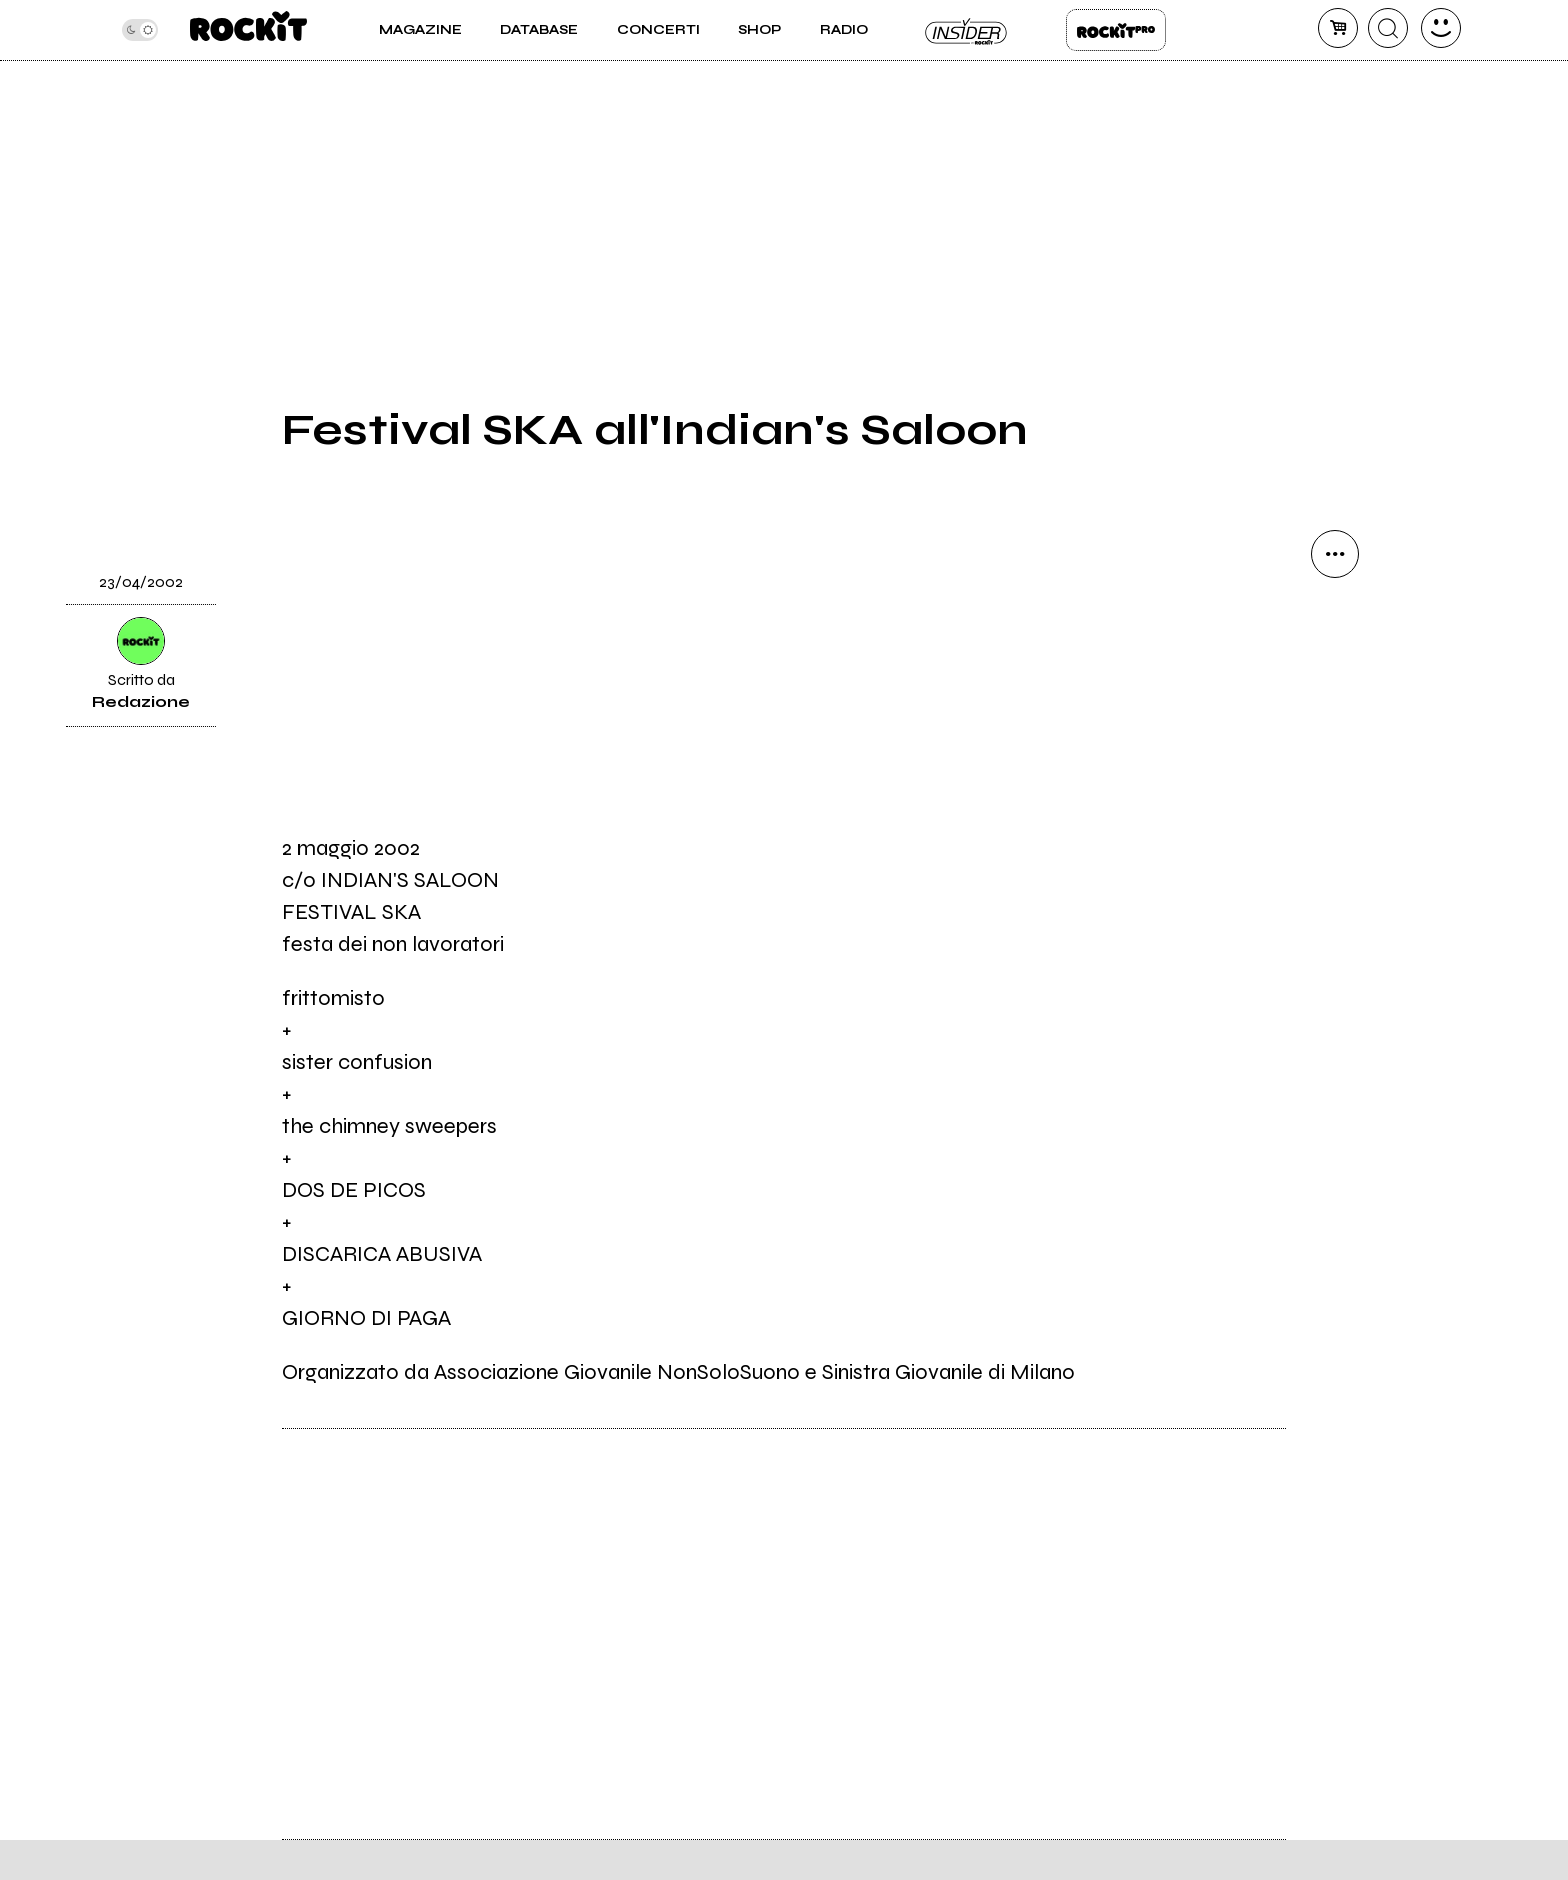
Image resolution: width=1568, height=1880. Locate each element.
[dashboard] (1441, 28)
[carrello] (1338, 28)
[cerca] (1388, 28)
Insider (967, 30)
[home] (248, 30)
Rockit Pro (1116, 30)
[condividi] (1335, 554)
